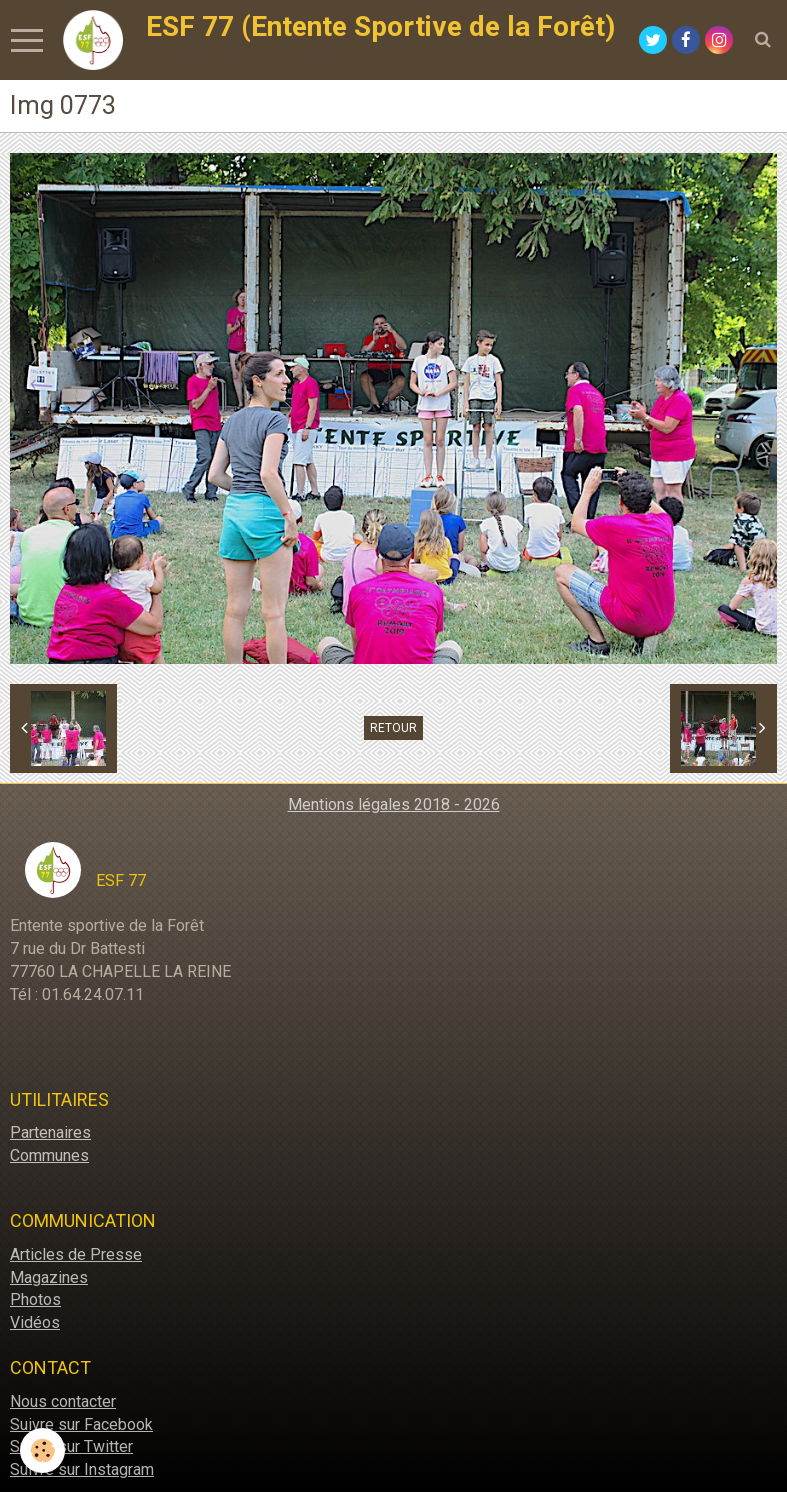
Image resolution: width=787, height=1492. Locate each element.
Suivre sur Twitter (71, 1446)
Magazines (49, 1277)
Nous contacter (63, 1401)
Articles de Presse (76, 1254)
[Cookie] (42, 1450)
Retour (393, 728)
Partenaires (50, 1132)
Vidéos (35, 1322)
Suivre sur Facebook (81, 1424)
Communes (49, 1155)
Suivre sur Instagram (82, 1469)
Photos (35, 1299)
